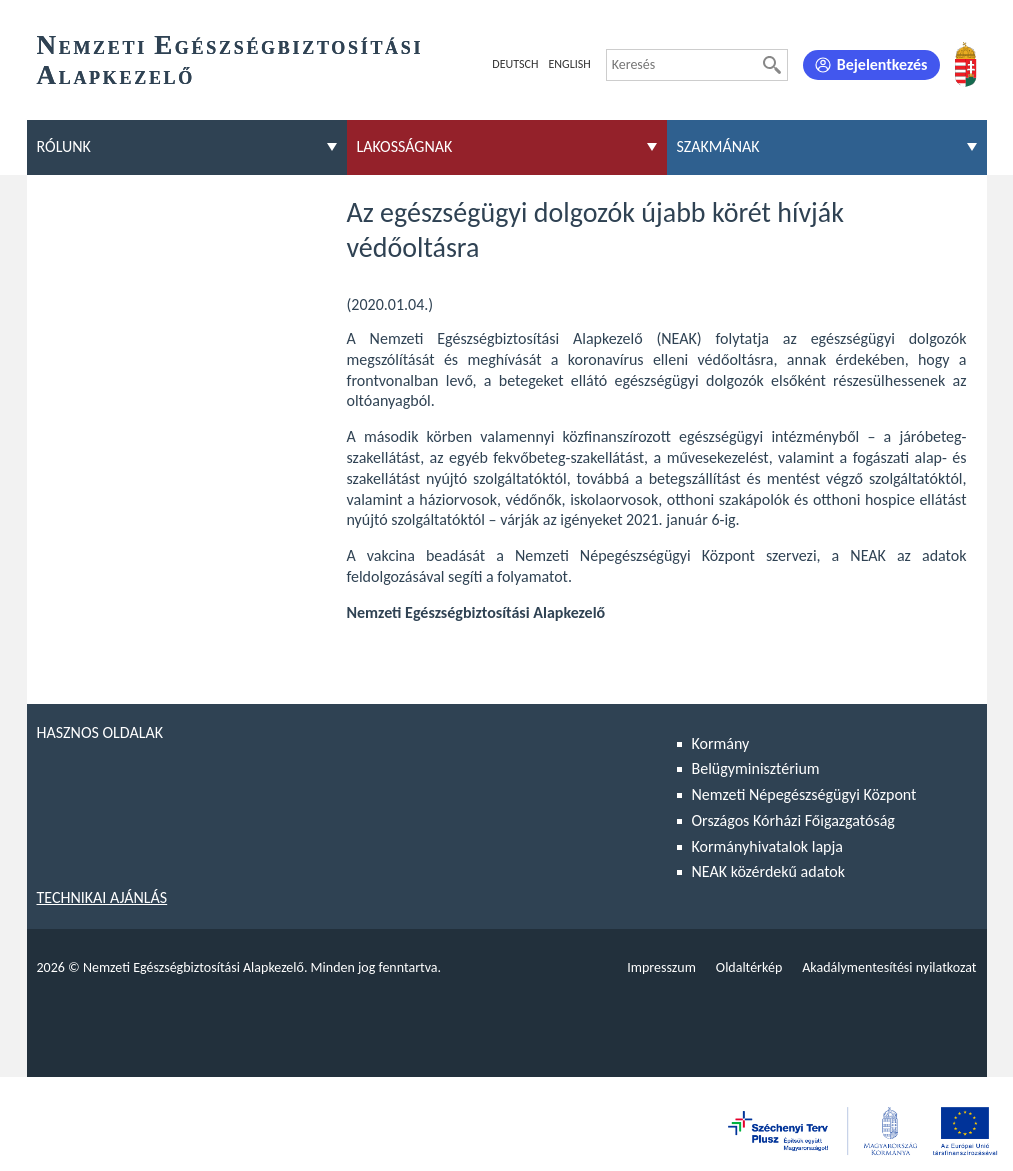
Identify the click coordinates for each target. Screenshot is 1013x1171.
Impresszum (661, 967)
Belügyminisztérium (756, 768)
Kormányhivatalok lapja (767, 846)
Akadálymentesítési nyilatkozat (889, 967)
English (569, 64)
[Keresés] (772, 65)
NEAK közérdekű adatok (769, 871)
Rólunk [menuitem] (64, 146)
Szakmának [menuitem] (718, 146)
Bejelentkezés (882, 64)
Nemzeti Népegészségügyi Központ (804, 794)
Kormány (721, 743)
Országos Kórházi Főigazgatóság (793, 820)
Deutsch (515, 64)
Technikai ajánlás (102, 897)
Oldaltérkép (749, 967)
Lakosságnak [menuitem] (405, 146)
